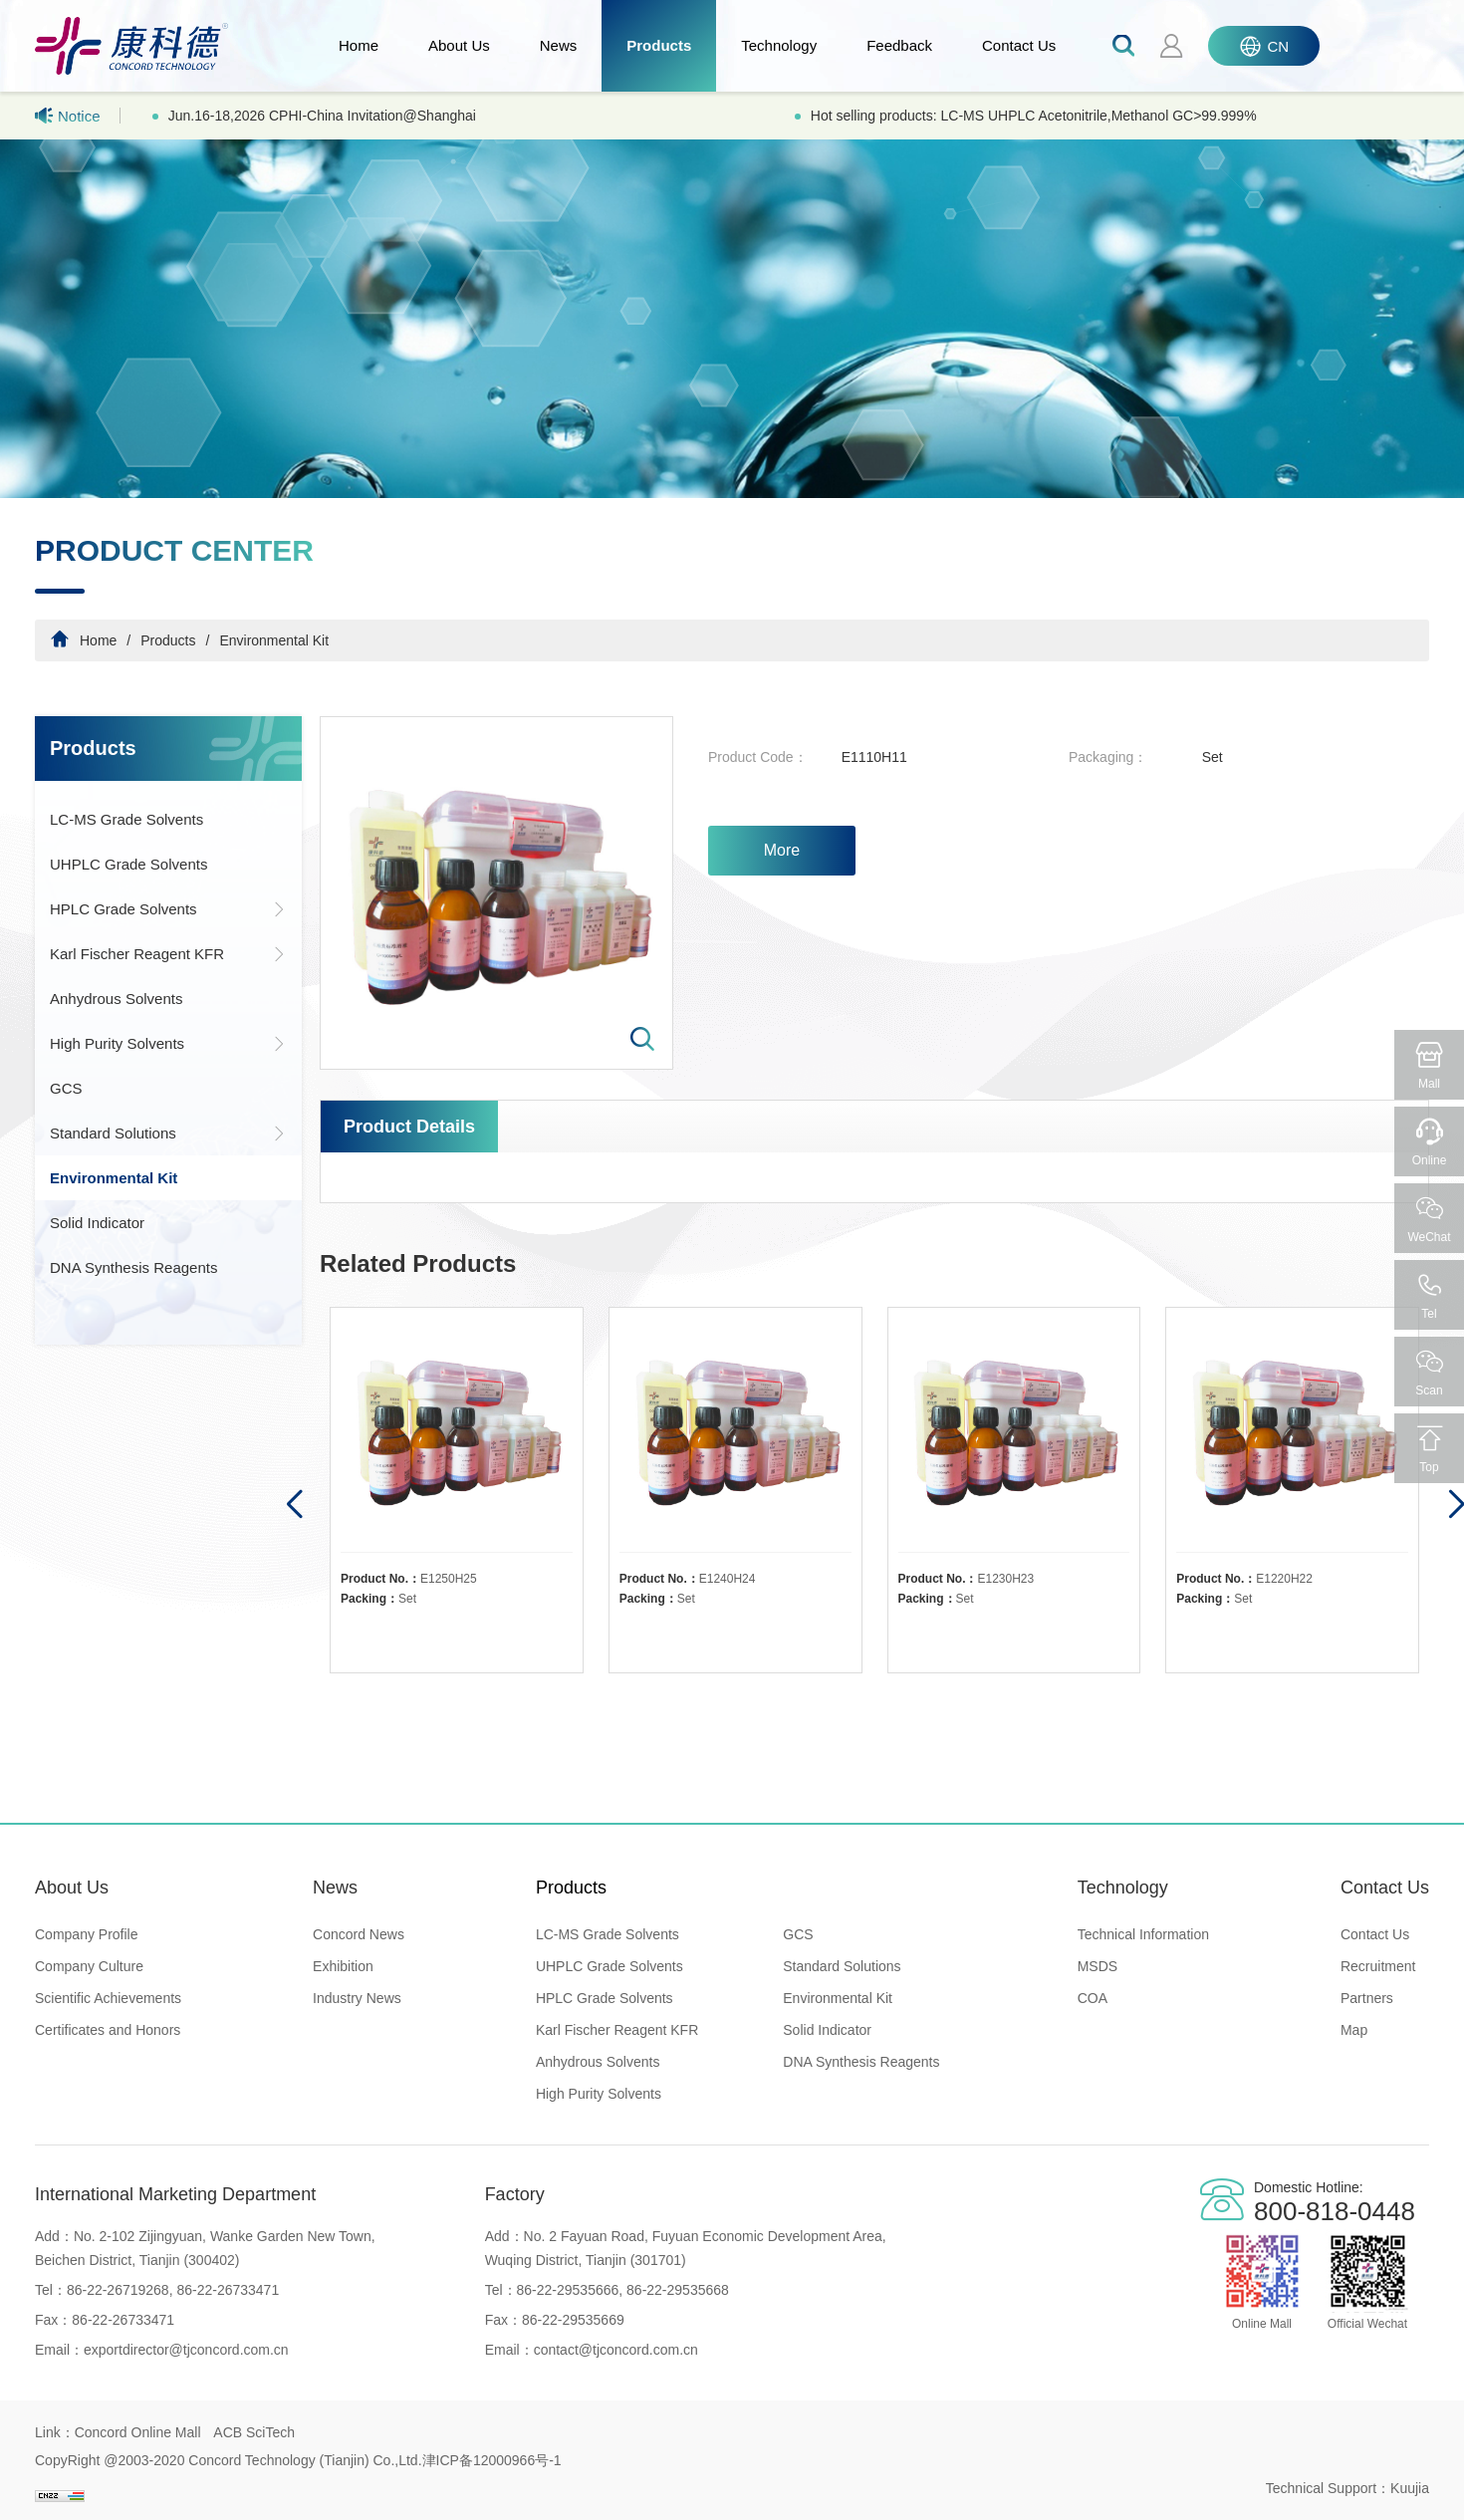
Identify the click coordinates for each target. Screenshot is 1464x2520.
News (559, 45)
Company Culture (89, 1966)
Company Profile (86, 1934)
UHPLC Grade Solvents (128, 864)
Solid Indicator (97, 1222)
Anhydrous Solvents (116, 998)
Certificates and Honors (107, 2030)
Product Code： (758, 757)
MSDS (1097, 1966)
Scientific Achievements (108, 1998)
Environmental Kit (274, 640)
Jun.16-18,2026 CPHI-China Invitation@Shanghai (322, 116)
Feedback (899, 45)
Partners (1367, 1998)
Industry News (357, 1998)
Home (358, 45)
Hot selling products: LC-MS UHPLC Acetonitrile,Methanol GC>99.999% (1034, 116)
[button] (293, 1505)
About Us (459, 45)
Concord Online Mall (138, 2432)
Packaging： (1108, 757)
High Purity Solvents (168, 1043)
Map (1354, 2030)
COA (1092, 1998)
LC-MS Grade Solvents (126, 819)
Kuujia (1409, 2488)
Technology (779, 45)
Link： (55, 2432)
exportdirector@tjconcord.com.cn (186, 2350)
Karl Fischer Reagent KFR (168, 953)
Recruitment (1378, 1966)
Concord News (358, 1934)
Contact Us (1019, 45)
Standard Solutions (168, 1133)
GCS (66, 1088)
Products (658, 45)
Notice (68, 116)
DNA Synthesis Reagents (133, 1267)
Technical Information (1143, 1934)
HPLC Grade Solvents (168, 908)
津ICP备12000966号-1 (492, 2460)
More (782, 850)
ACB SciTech (254, 2432)
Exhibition (343, 1966)
